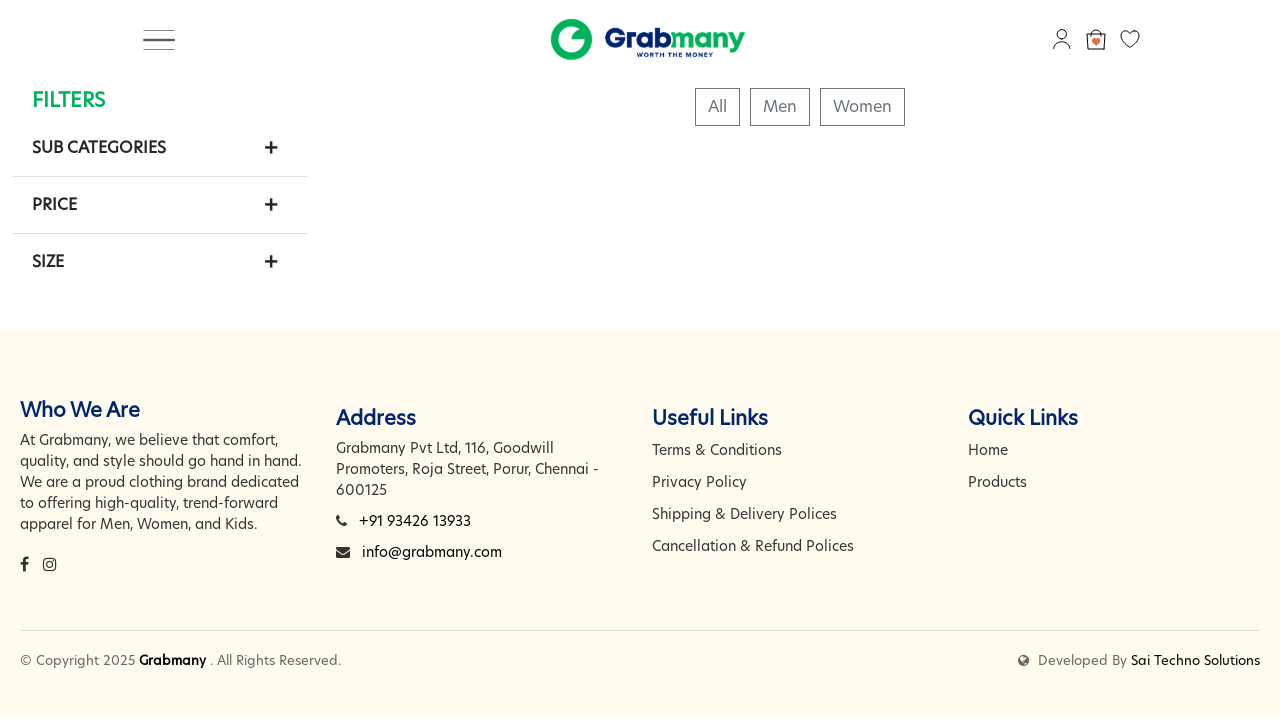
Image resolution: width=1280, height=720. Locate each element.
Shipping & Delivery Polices (744, 514)
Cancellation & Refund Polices (753, 546)
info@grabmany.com (432, 552)
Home (988, 450)
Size (48, 261)
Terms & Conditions (717, 450)
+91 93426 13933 (415, 521)
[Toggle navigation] (159, 39)
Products (997, 482)
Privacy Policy (699, 482)
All (717, 106)
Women (862, 106)
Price (54, 204)
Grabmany (172, 660)
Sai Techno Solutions (1195, 660)
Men (780, 106)
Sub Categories (99, 147)
